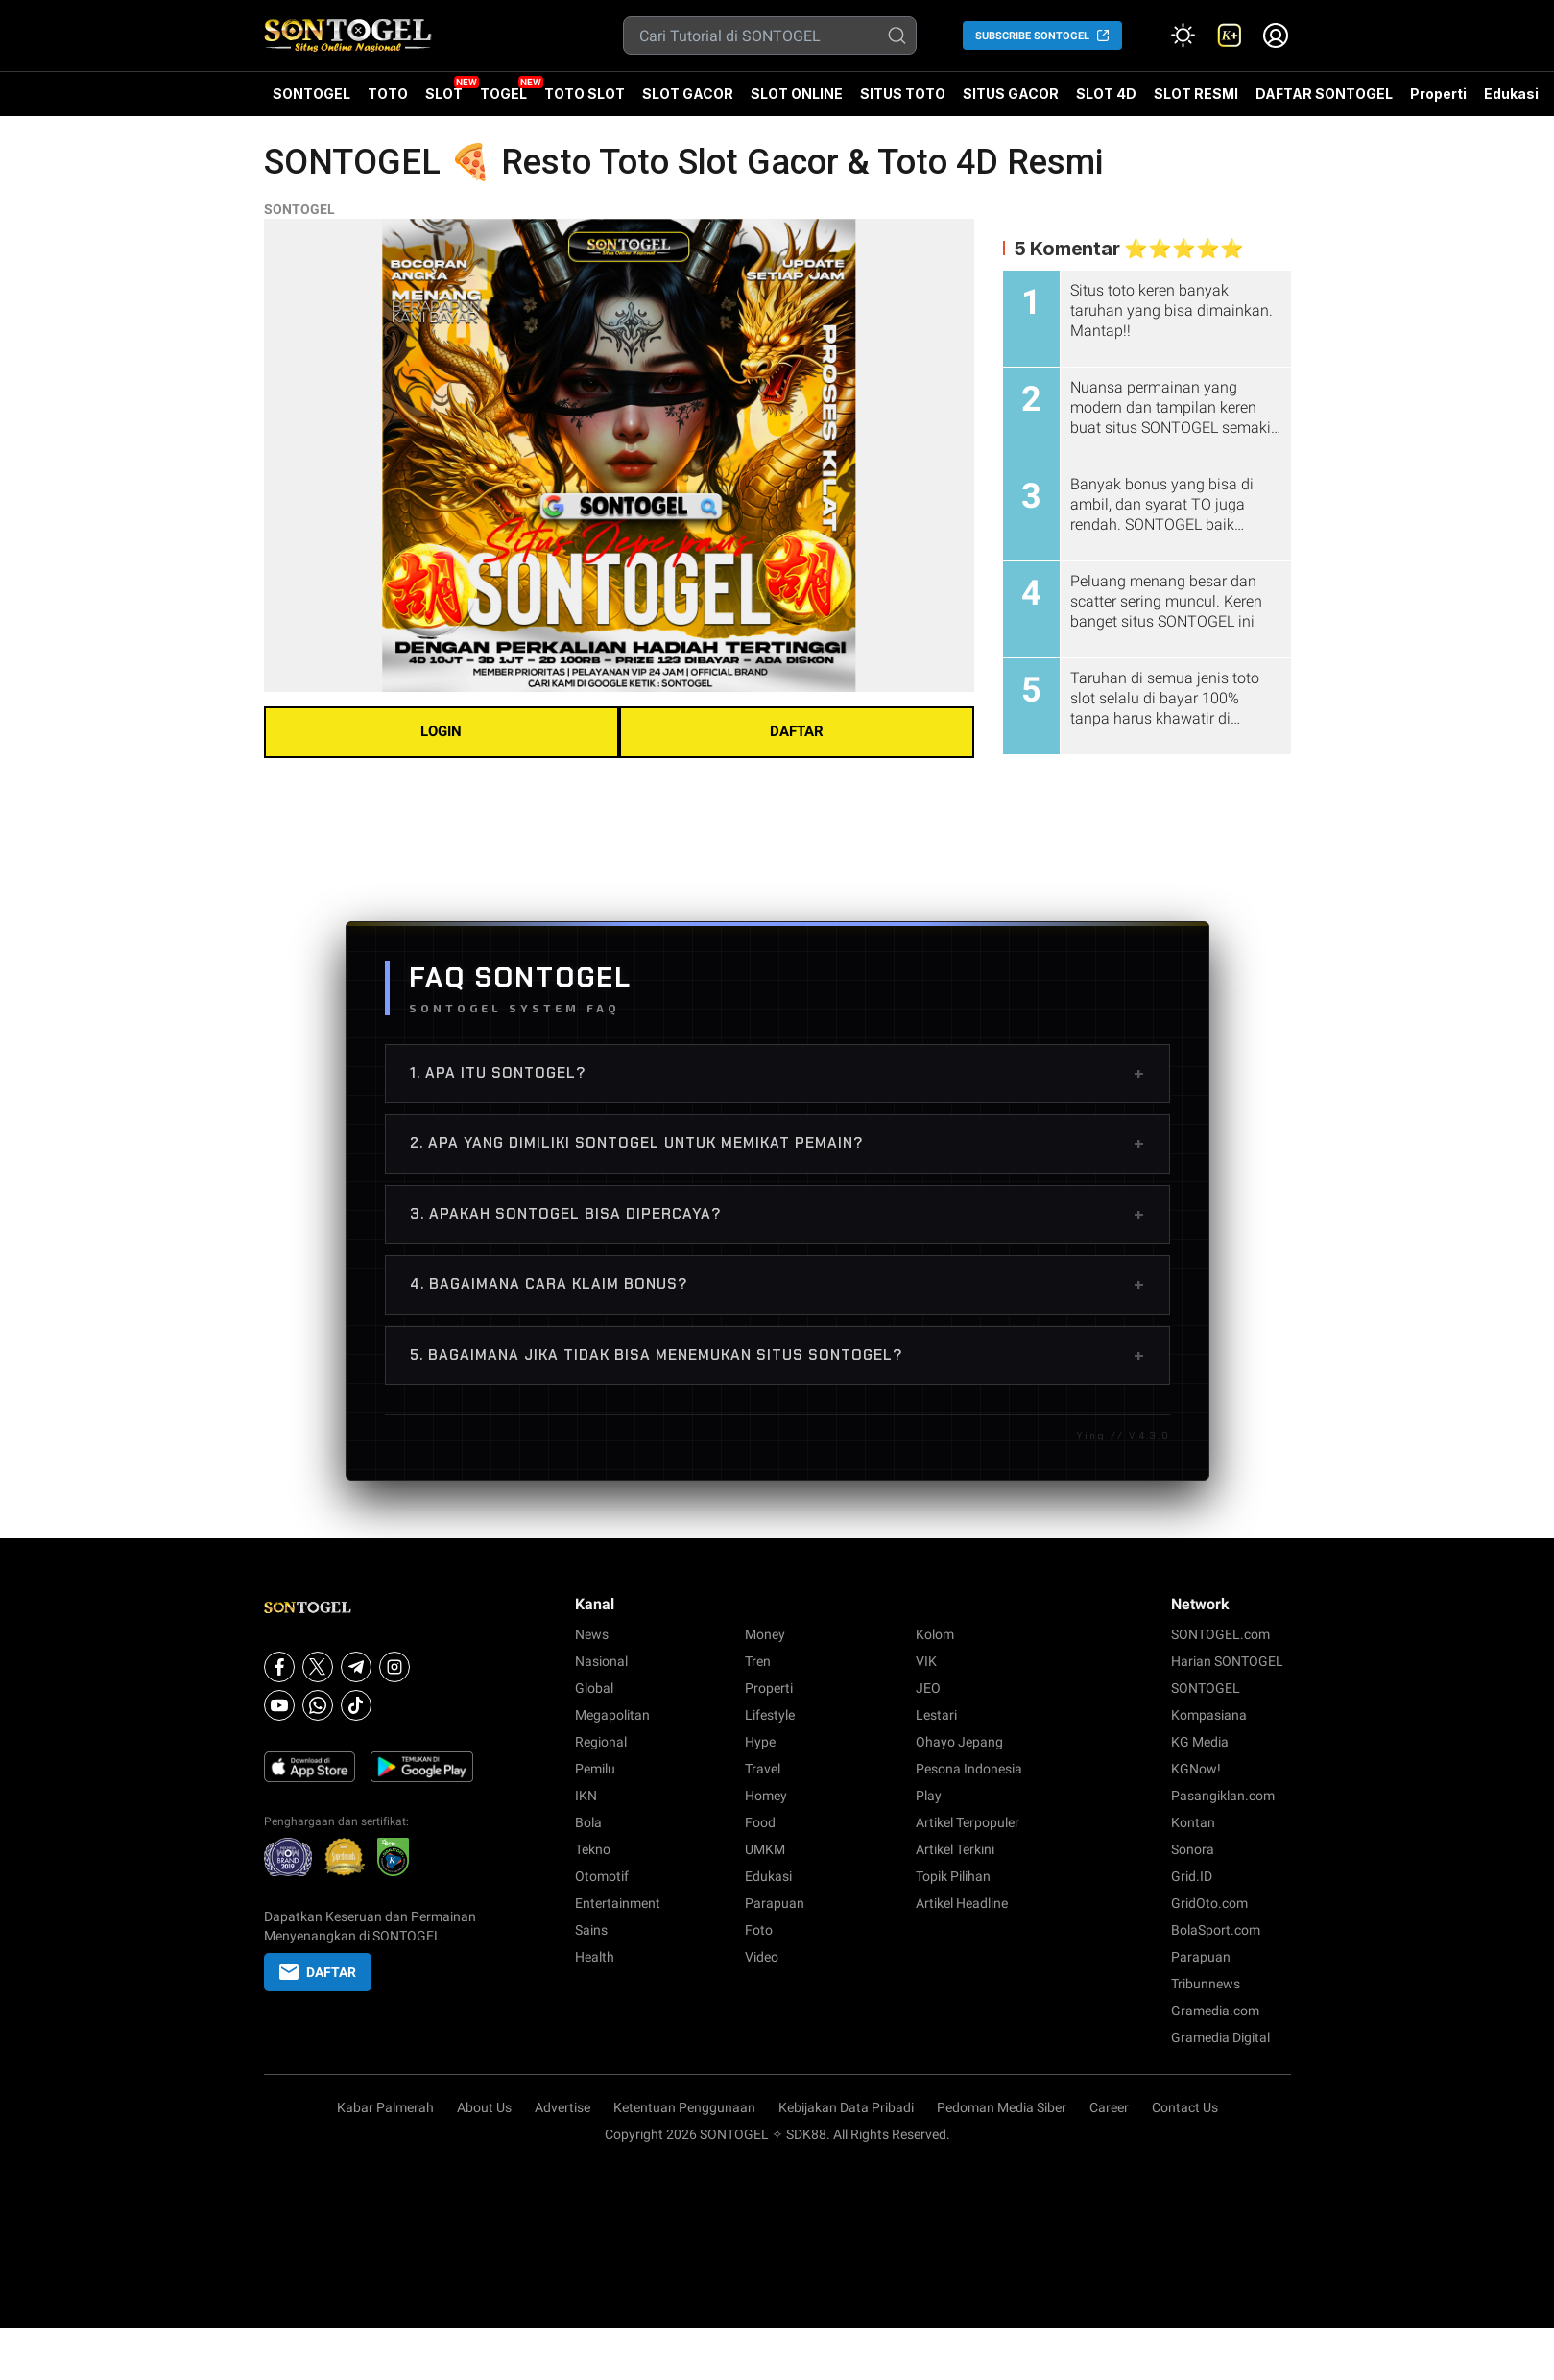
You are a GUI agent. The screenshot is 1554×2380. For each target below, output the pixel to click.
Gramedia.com (1215, 2010)
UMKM (765, 1849)
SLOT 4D (1106, 100)
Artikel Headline (962, 1903)
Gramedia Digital (1220, 2037)
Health (594, 1956)
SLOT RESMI (1196, 93)
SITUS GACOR (1011, 93)
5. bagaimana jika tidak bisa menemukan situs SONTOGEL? (777, 1355)
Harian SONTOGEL (1227, 1661)
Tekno (592, 1849)
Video (761, 1956)
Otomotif (602, 1876)
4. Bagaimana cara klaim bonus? (777, 1284)
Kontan (1193, 1822)
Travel (762, 1768)
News (592, 1634)
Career (1109, 2107)
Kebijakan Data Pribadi (846, 2107)
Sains (591, 1930)
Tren (758, 1661)
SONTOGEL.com (1220, 1634)
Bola (588, 1822)
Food (760, 1822)
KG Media (1200, 1741)
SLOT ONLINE (797, 93)
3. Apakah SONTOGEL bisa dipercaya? (777, 1214)
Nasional (601, 1661)
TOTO (388, 93)
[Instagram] (394, 1667)
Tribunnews (1205, 1983)
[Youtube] (279, 1705)
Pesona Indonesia (969, 1768)
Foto (759, 1930)
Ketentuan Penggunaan (684, 2107)
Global (594, 1688)
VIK (926, 1661)
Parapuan (774, 1903)
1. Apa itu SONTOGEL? (777, 1072)
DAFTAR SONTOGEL (1324, 93)
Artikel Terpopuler (967, 1822)
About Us (484, 2107)
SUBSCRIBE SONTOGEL (1032, 36)
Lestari (936, 1715)
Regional (601, 1741)
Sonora (1192, 1849)
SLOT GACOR (687, 93)
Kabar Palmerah (385, 2107)
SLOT (444, 93)
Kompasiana (1209, 1715)
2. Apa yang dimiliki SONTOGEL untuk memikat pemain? (777, 1142)
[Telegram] (356, 1667)
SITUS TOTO (902, 93)
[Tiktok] (356, 1705)
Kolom (935, 1634)
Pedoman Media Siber (1001, 2107)
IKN (586, 1795)
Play (929, 1795)
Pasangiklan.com (1223, 1795)
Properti (1438, 93)
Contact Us (1185, 2107)
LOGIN (441, 731)
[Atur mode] (1183, 35)
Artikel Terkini (955, 1849)
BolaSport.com (1215, 1930)
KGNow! (1196, 1768)
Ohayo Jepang (959, 1741)
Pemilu (595, 1768)
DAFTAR (797, 731)
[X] (317, 1667)
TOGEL (503, 93)
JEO (928, 1688)
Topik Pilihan (953, 1876)
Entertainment (617, 1903)
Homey (766, 1795)
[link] (1229, 35)
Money (765, 1634)
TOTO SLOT (584, 93)
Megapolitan (612, 1715)
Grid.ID (1191, 1876)
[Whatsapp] (317, 1705)
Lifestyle (770, 1715)
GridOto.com (1209, 1903)
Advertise (562, 2107)
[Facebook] (279, 1667)
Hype (760, 1741)
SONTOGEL (311, 93)
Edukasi (1511, 93)
